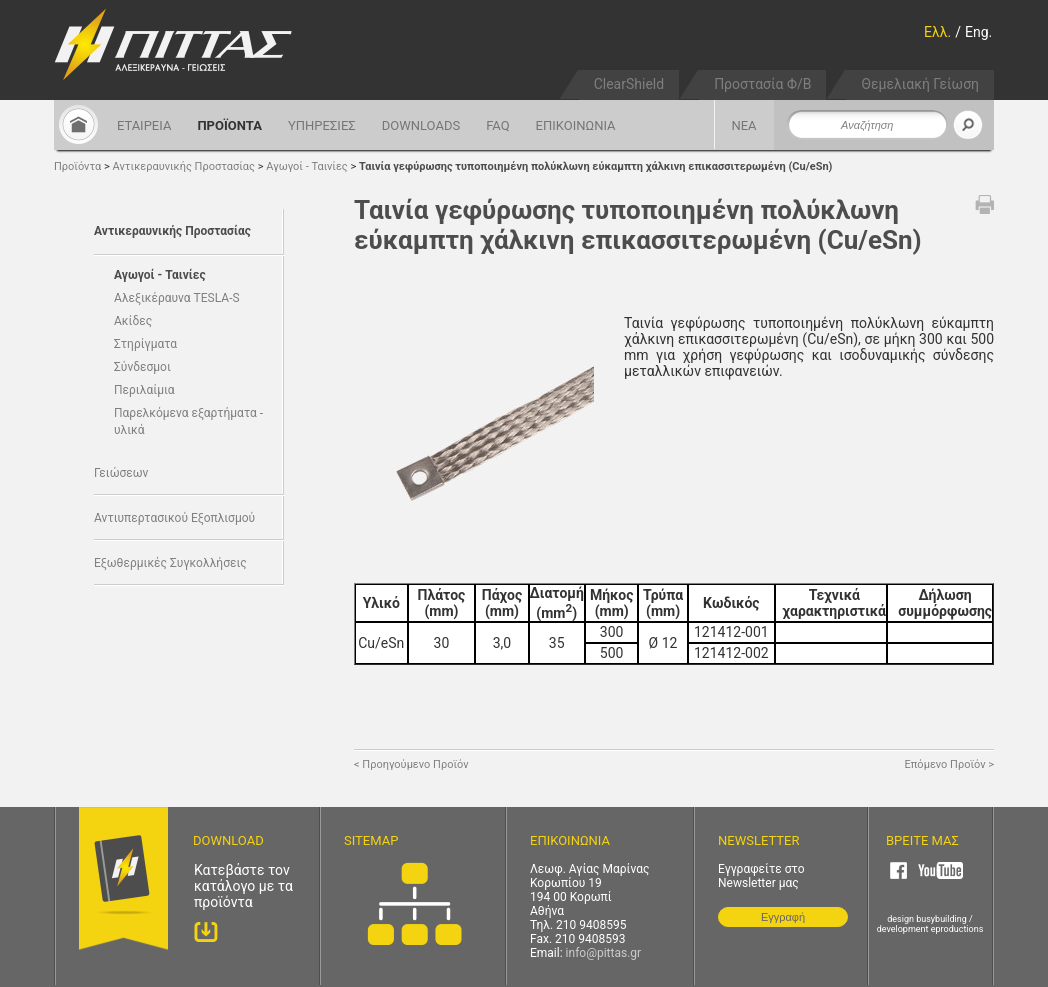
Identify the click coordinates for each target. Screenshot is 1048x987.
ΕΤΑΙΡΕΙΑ (144, 125)
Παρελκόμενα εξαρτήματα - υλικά (188, 421)
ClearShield (629, 84)
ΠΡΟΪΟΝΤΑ (229, 125)
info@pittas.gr (604, 953)
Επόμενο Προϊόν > (949, 764)
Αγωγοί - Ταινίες (307, 166)
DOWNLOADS (421, 125)
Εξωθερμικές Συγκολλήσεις (170, 563)
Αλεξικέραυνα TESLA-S (177, 298)
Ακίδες (133, 321)
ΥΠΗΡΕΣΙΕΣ (322, 125)
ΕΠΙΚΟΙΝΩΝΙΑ (576, 125)
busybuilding (941, 919)
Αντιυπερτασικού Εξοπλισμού (174, 518)
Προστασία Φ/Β (762, 84)
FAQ (497, 125)
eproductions (957, 929)
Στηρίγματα (145, 344)
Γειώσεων (121, 473)
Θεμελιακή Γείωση (920, 84)
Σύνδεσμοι (142, 367)
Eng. (978, 32)
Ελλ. (937, 32)
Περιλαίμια (144, 390)
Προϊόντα (77, 166)
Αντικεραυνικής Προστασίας (184, 166)
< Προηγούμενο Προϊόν (411, 764)
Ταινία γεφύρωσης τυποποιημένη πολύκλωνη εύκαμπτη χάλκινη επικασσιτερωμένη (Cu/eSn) (595, 166)
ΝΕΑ (743, 125)
